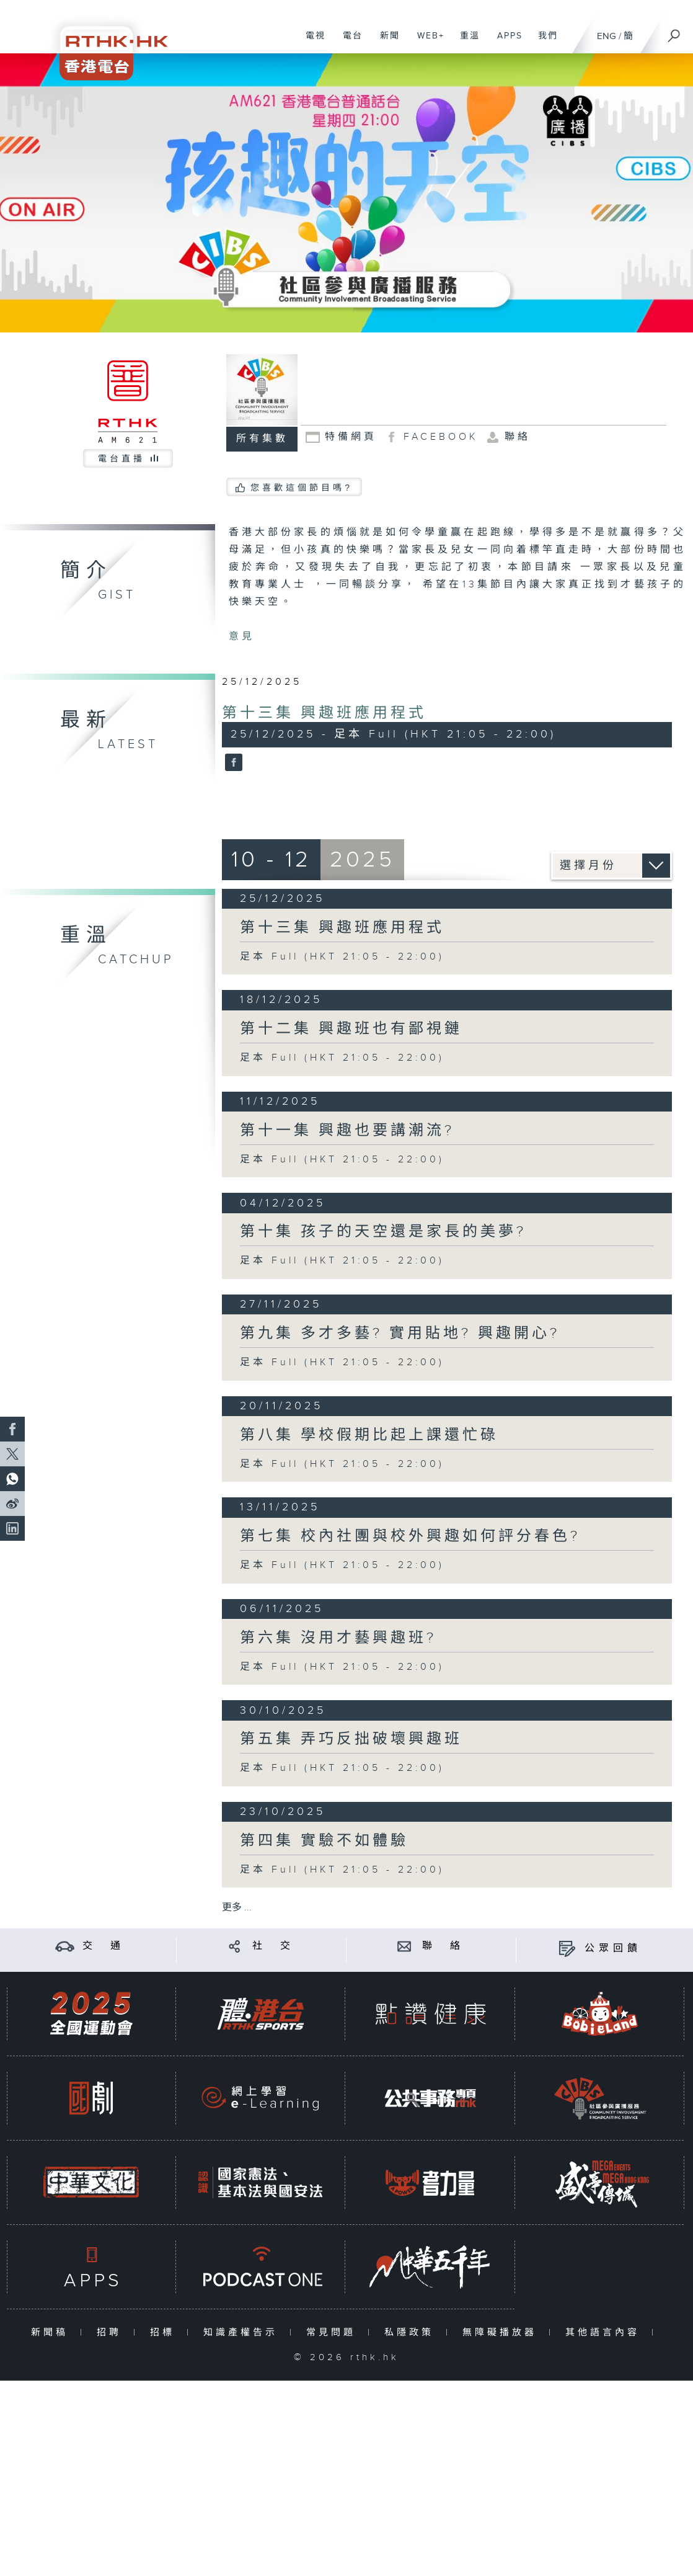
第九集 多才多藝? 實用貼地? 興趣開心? (400, 1333)
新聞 (385, 42)
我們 (543, 42)
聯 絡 (443, 1946)
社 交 (273, 1946)
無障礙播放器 (502, 2332)
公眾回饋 (613, 1948)
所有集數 (262, 439)
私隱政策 (411, 2332)
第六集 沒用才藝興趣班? (338, 1638)
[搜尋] (674, 31)
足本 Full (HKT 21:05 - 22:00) (342, 957)
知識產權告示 (243, 2332)
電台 (348, 42)
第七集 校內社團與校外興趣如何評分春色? (410, 1536)
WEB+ (426, 42)
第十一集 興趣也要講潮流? (347, 1130)
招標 (165, 2332)
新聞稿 (52, 2332)
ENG (606, 36)
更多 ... (237, 1908)
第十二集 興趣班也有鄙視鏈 (351, 1029)
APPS (505, 42)
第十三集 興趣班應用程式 (324, 713)
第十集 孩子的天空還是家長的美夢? (383, 1232)
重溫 (465, 42)
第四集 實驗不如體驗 (324, 1841)
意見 (242, 637)
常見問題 (333, 2332)
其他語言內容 (605, 2332)
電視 (310, 42)
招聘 (112, 2332)
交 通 (103, 1946)
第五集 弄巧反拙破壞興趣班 (351, 1739)
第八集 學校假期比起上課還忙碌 (369, 1435)
